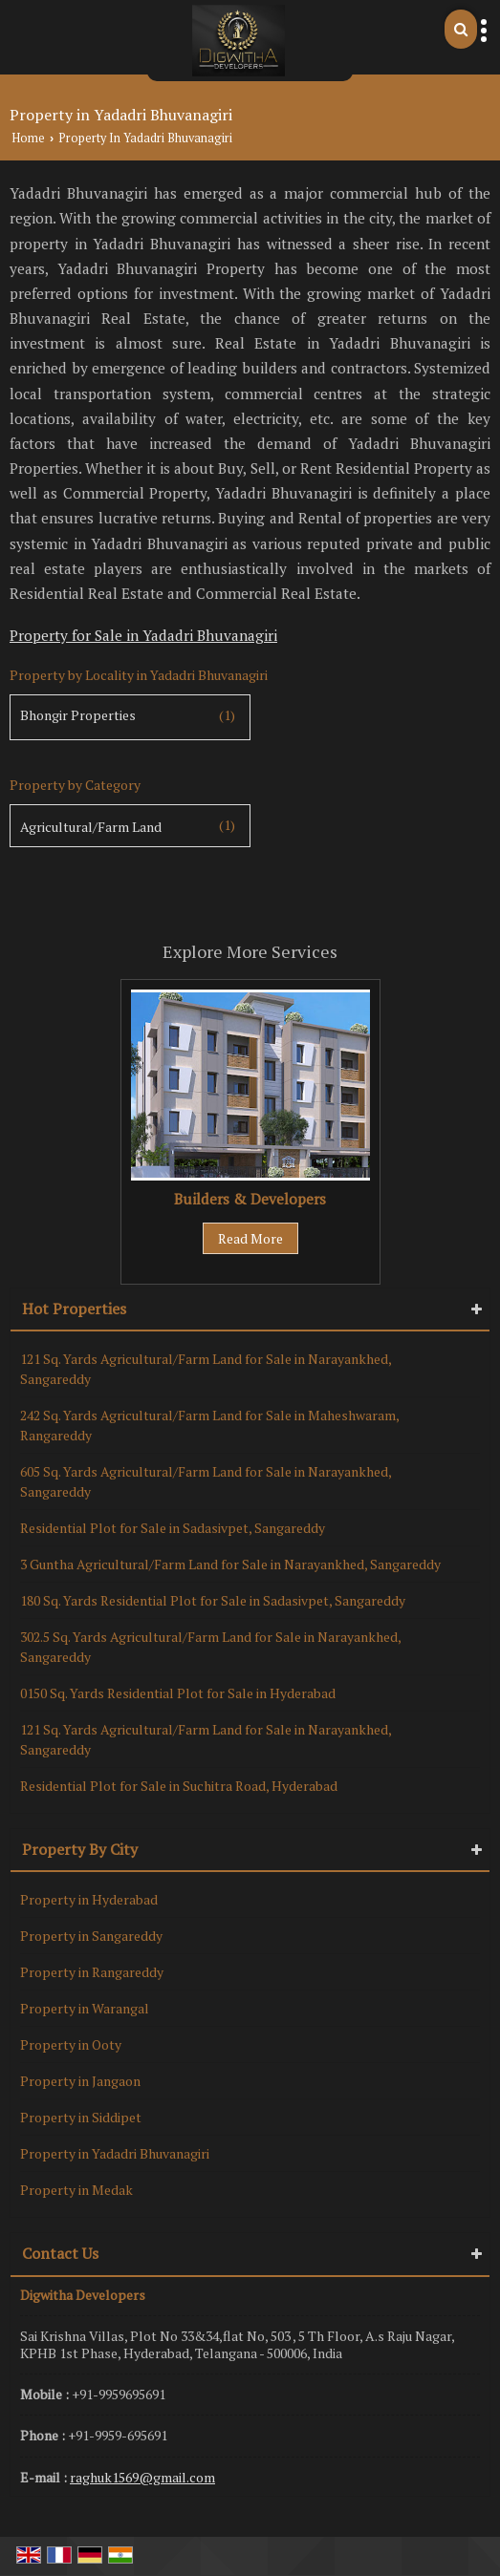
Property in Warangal (84, 2008)
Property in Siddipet (80, 2117)
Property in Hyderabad (89, 1899)
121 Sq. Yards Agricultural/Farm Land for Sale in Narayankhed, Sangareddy (205, 1369)
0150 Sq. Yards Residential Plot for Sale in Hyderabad (178, 1693)
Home (28, 138)
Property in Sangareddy (91, 1936)
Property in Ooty (70, 2044)
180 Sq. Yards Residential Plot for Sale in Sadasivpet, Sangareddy (212, 1600)
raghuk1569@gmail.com (142, 2477)
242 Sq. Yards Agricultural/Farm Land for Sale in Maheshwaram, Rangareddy (209, 1425)
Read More (250, 1238)
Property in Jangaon (80, 2081)
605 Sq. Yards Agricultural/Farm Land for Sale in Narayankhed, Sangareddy (205, 1481)
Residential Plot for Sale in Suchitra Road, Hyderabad (178, 1786)
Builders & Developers (250, 1198)
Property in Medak (76, 2190)
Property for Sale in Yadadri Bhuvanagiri (143, 635)
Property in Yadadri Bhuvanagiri (114, 2153)
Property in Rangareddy (91, 1972)
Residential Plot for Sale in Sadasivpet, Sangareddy (172, 1528)
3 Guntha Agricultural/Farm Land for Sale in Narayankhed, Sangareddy (230, 1564)
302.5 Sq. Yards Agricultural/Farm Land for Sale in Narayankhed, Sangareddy (210, 1647)
